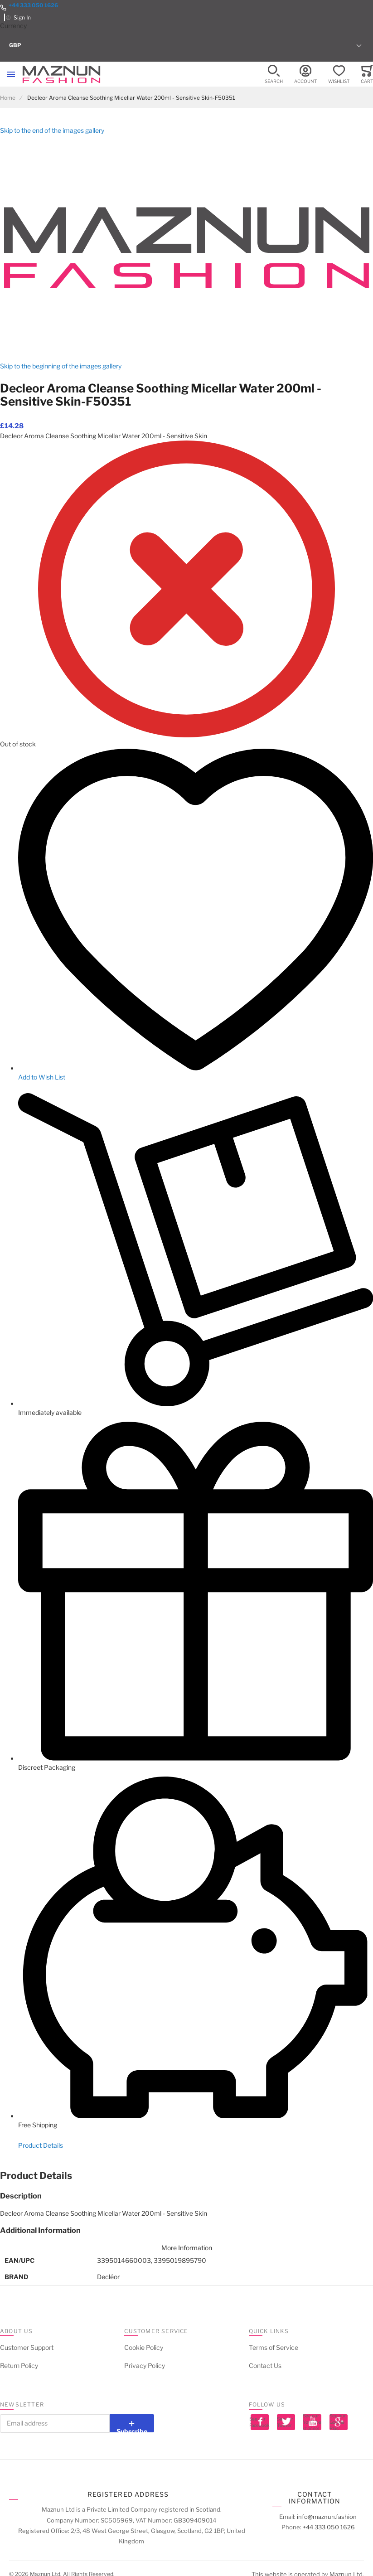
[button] (186, 45)
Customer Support (26, 2347)
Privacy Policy (144, 2365)
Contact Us (265, 2365)
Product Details (40, 2145)
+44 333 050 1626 (33, 5)
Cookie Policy (143, 2347)
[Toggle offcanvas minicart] (367, 74)
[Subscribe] (132, 2423)
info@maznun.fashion (327, 2516)
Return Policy (19, 2365)
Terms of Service (273, 2347)
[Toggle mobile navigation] (11, 74)
